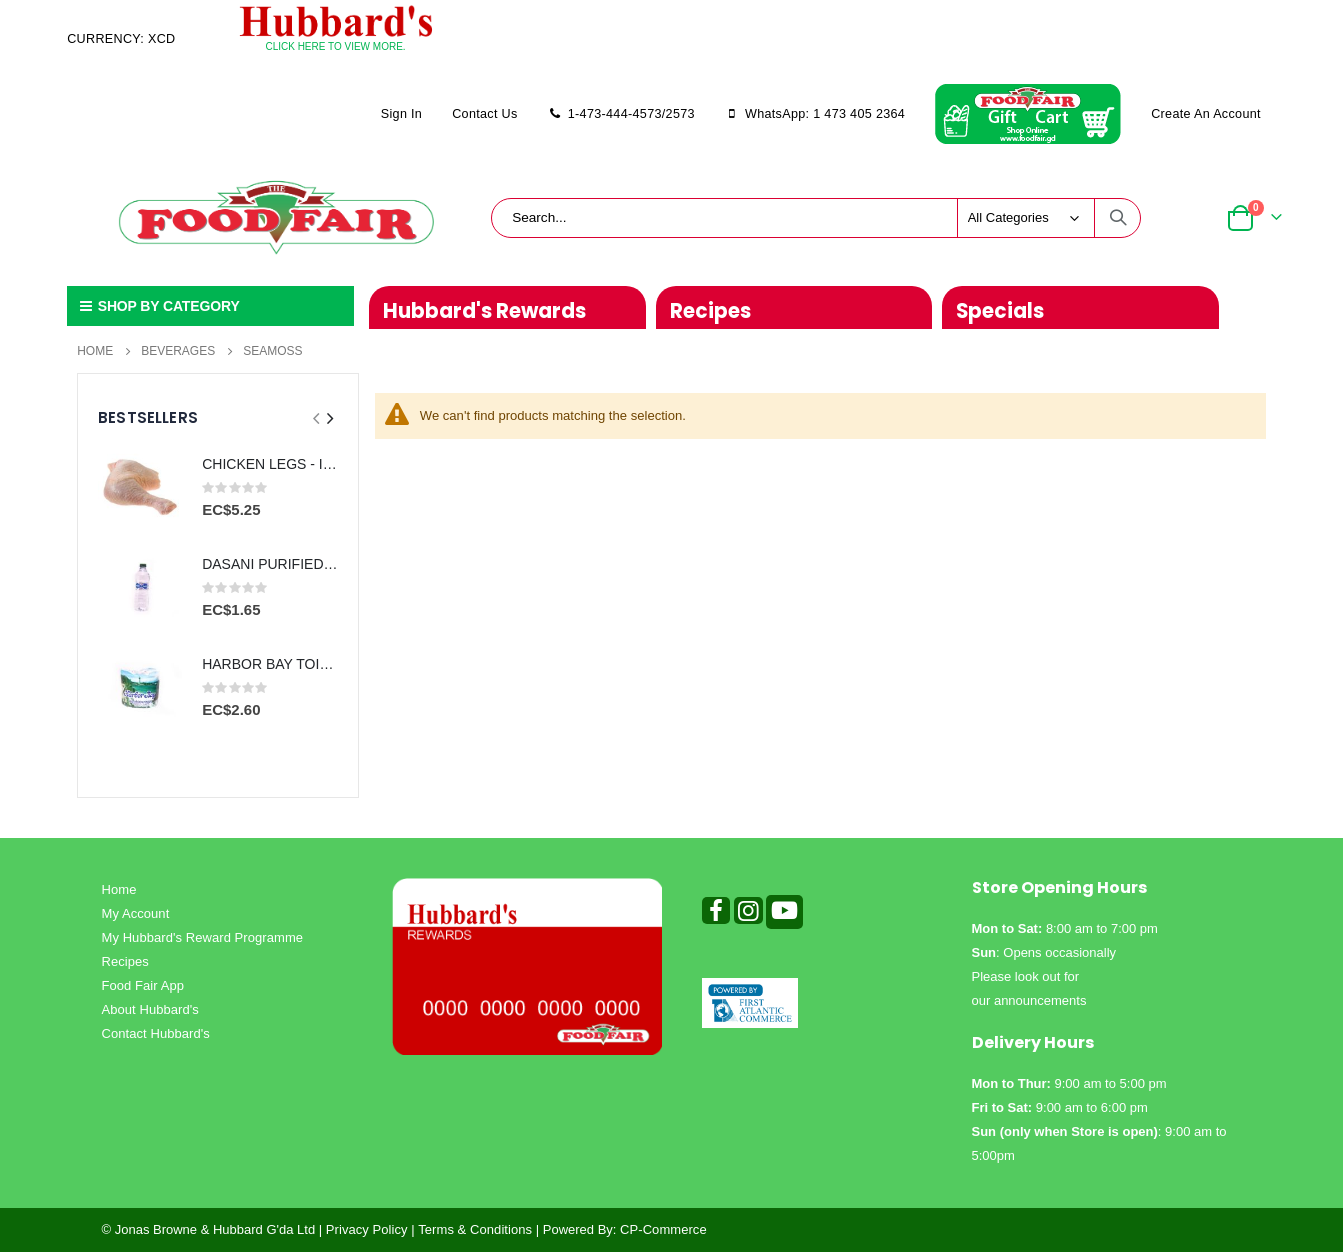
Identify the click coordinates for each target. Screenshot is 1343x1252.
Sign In (401, 114)
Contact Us (484, 114)
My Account (136, 913)
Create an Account (1206, 114)
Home (95, 351)
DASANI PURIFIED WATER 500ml (270, 564)
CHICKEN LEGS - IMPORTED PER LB (270, 464)
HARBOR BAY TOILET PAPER (270, 664)
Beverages (178, 351)
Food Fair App (143, 985)
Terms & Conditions (475, 1229)
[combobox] (816, 218)
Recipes (125, 961)
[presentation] (329, 419)
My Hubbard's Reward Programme (203, 937)
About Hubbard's (150, 1009)
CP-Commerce (663, 1229)
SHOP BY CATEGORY (158, 306)
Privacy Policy (367, 1229)
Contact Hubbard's (156, 1033)
